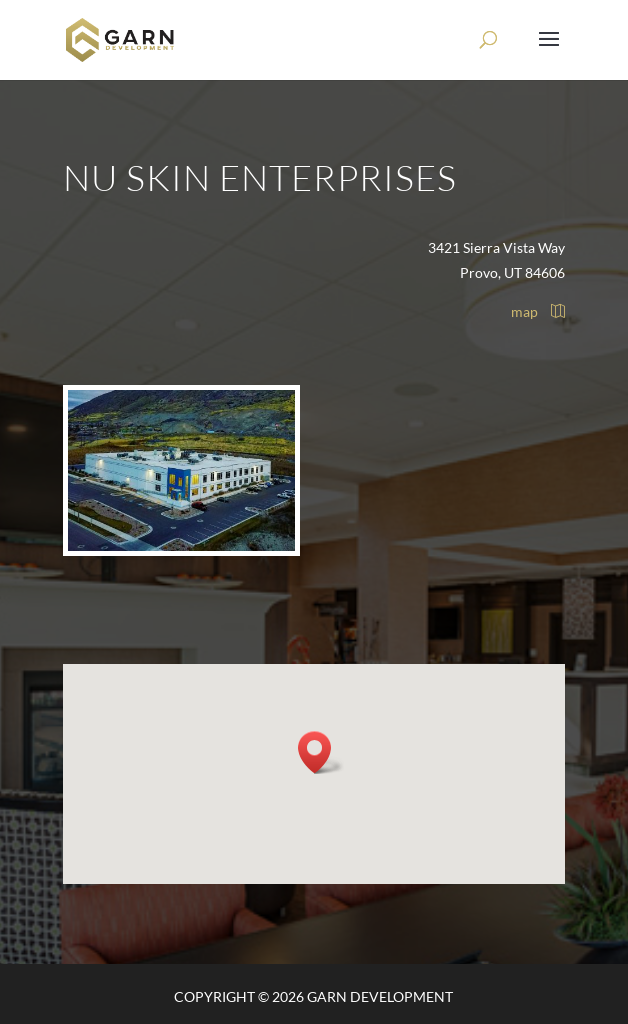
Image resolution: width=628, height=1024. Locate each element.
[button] (321, 752)
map (538, 311)
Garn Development (380, 996)
